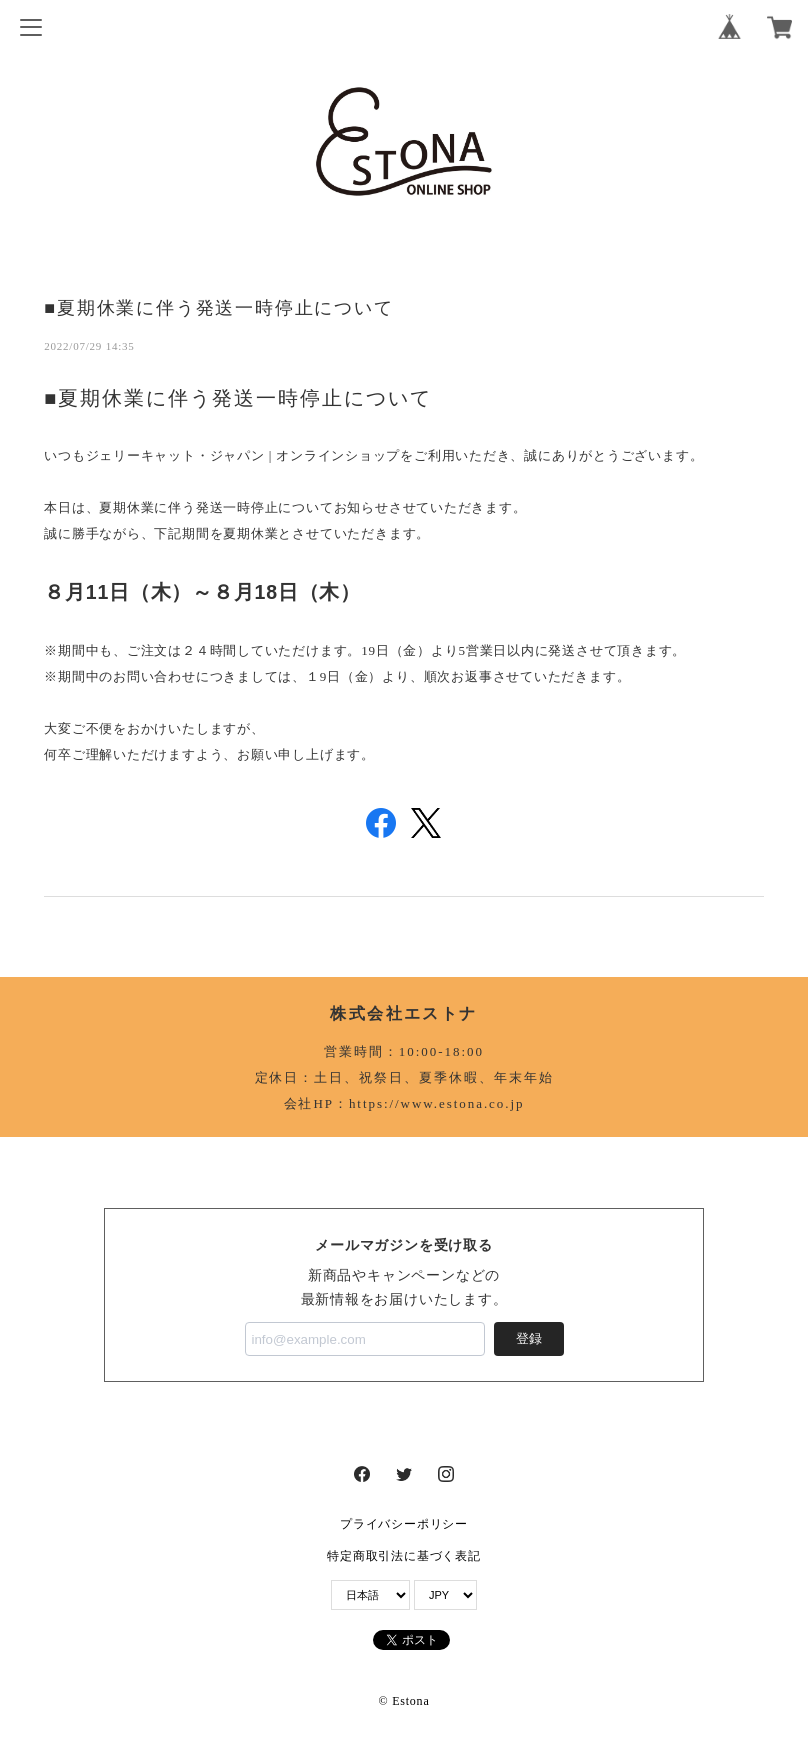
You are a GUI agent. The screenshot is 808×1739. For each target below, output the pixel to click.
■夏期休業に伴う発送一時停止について (218, 307)
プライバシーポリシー (404, 1524)
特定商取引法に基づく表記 (403, 1556)
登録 (529, 1338)
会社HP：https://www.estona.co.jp (404, 1103)
